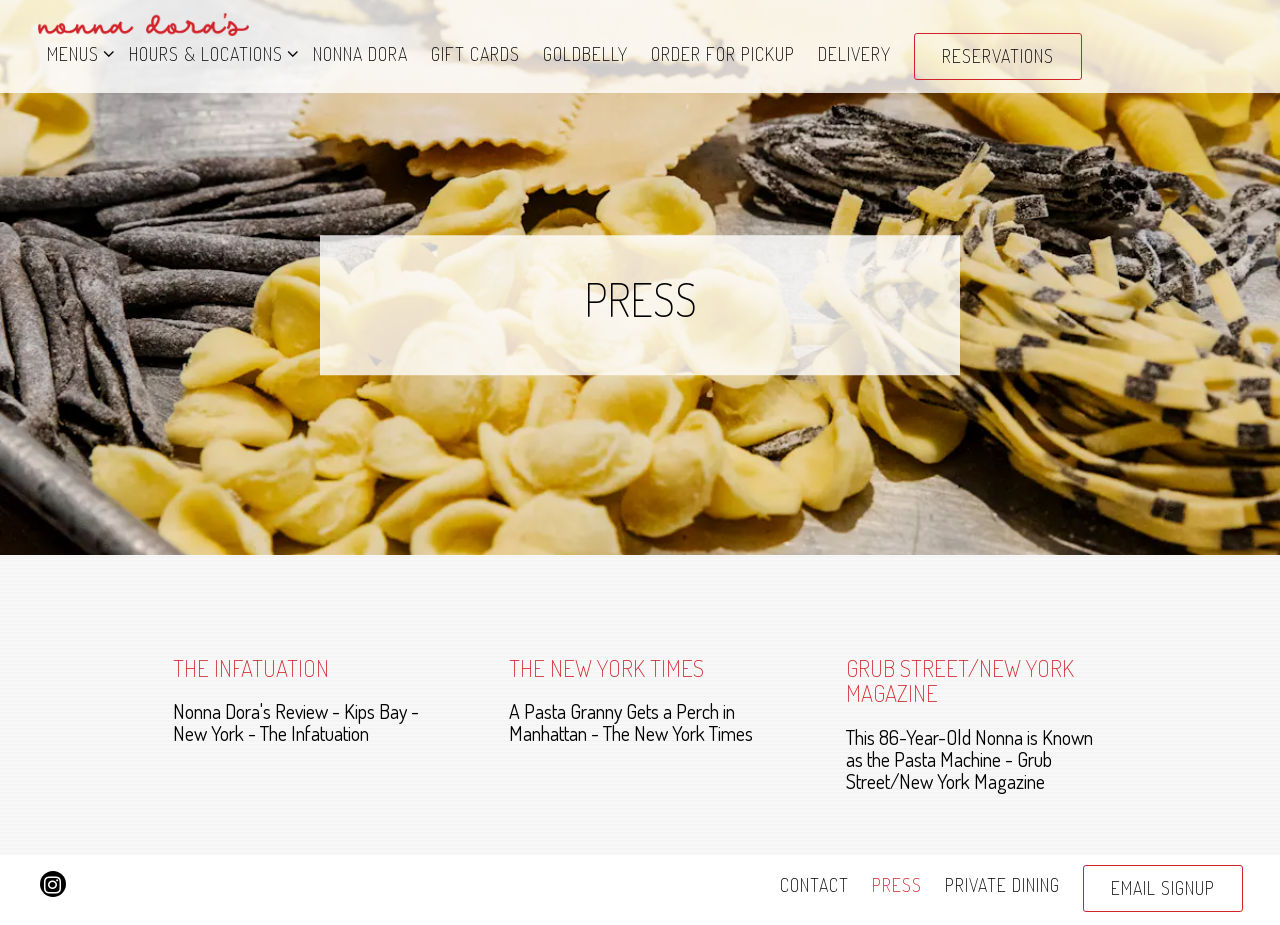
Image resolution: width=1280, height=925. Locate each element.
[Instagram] (53, 884)
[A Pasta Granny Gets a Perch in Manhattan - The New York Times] (640, 699)
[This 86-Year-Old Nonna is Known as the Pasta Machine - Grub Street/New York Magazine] (977, 723)
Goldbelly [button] (585, 54)
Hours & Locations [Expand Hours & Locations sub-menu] (210, 52)
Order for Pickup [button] (723, 54)
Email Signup (1163, 888)
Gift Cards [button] (475, 54)
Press (897, 885)
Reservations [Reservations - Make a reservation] (998, 56)
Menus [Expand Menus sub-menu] (77, 52)
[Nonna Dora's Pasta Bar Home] (144, 21)
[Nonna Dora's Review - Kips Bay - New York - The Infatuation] (304, 699)
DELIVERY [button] (854, 54)
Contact (814, 885)
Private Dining (1002, 885)
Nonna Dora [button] (360, 54)
